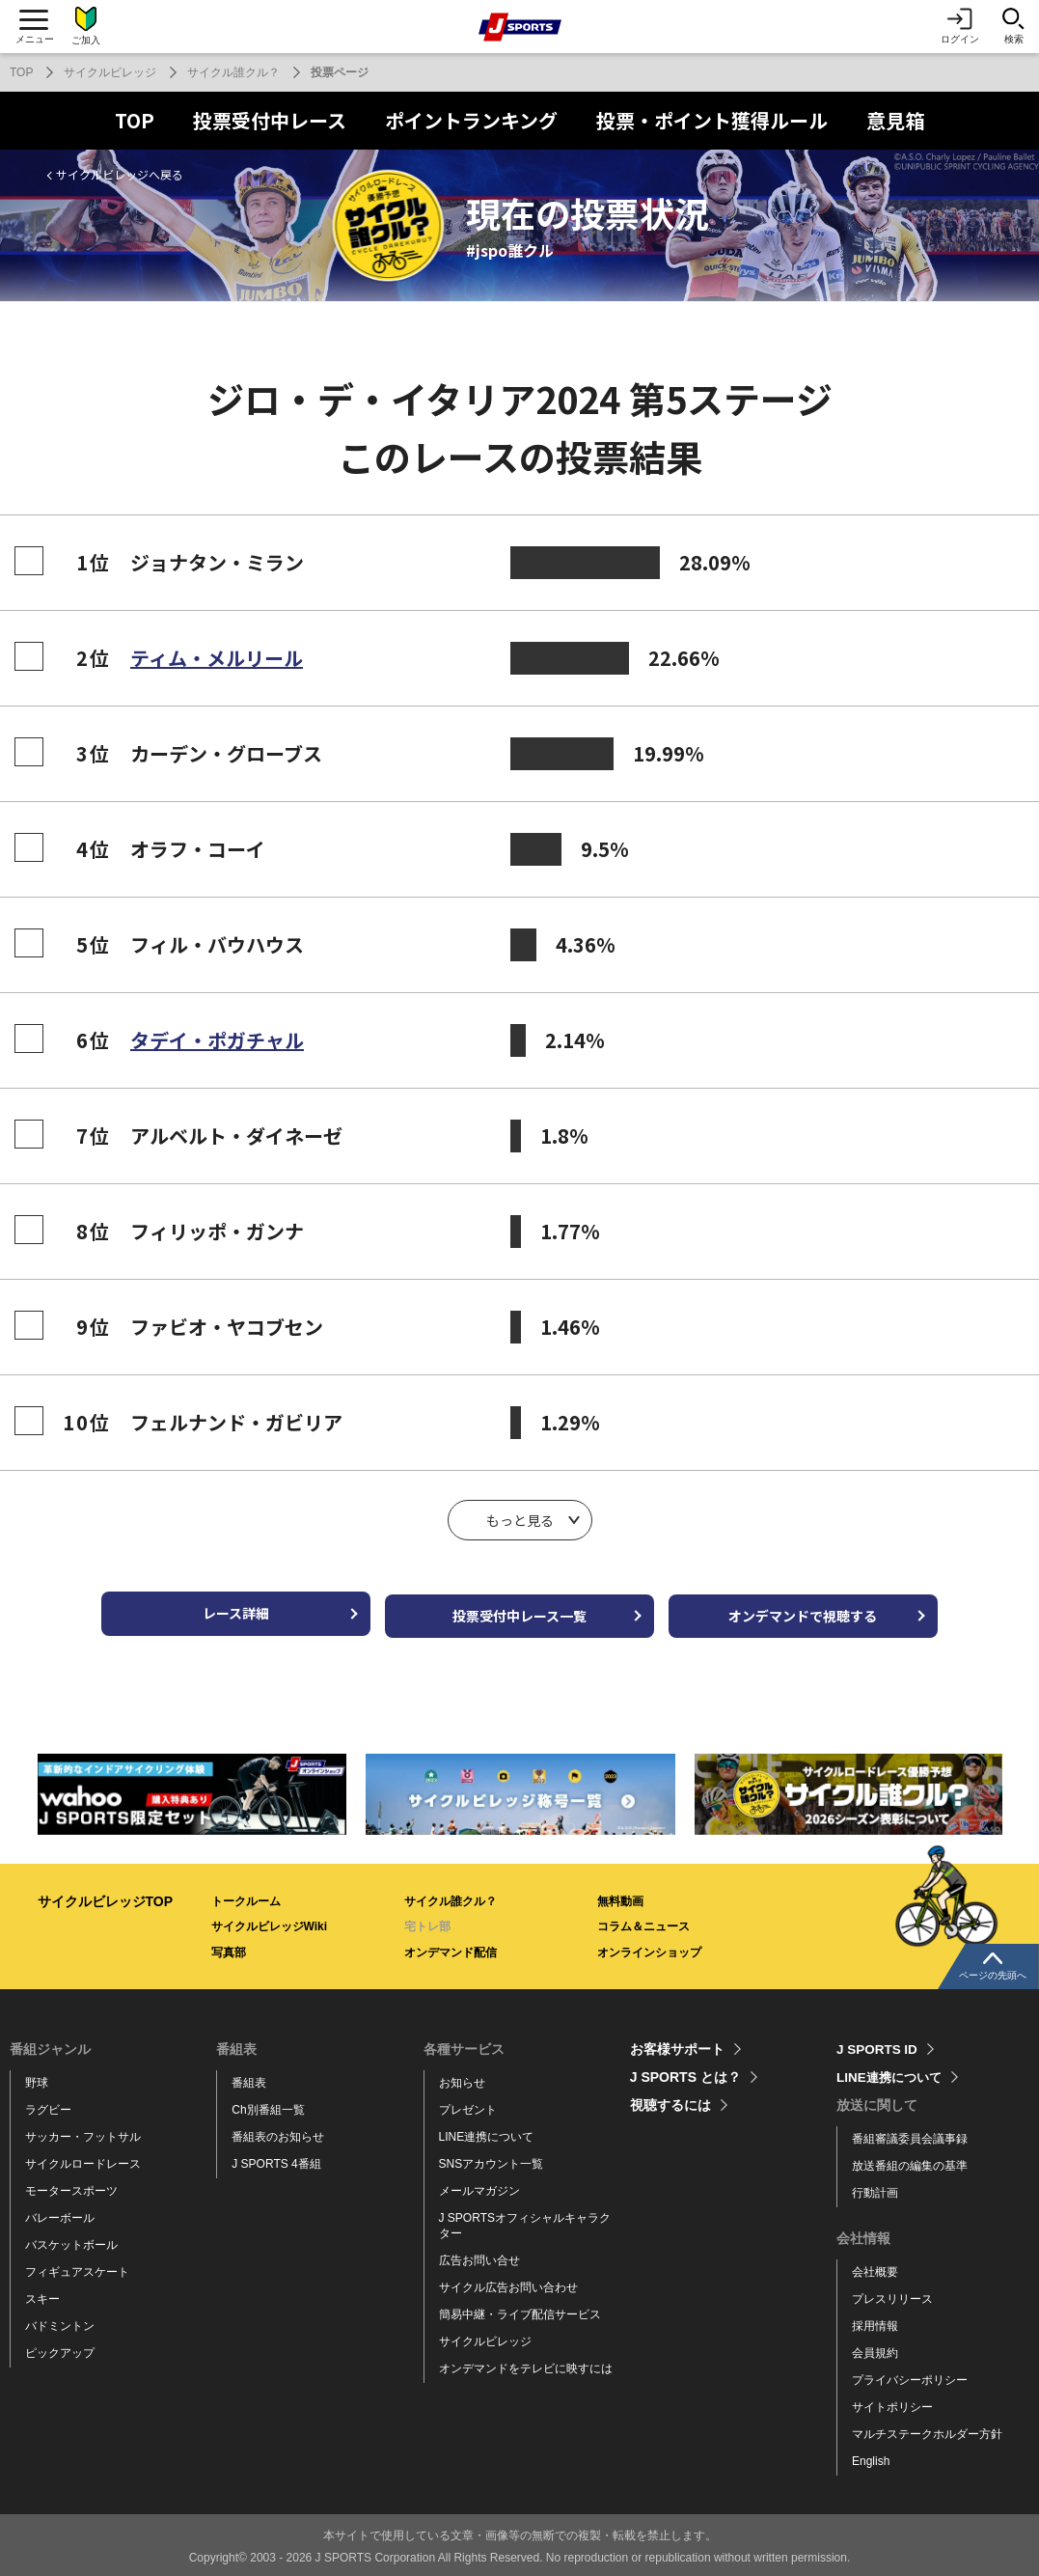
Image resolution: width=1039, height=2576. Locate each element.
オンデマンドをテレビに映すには (526, 2361)
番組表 (249, 2077)
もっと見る (520, 1520)
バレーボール (60, 2212)
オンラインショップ (649, 1946)
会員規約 (875, 2347)
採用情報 (875, 2320)
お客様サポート (677, 2043)
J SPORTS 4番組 (276, 2158)
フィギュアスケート (77, 2266)
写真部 (228, 1946)
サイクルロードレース (83, 2158)
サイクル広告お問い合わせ (508, 2280)
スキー (42, 2292)
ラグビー (48, 2104)
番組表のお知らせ (278, 2131)
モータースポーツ (71, 2185)
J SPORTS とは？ (685, 2071)
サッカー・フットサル (83, 2131)
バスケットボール (71, 2239)
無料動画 (620, 1894)
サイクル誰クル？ (233, 72)
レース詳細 (211, 1610)
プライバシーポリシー (910, 2374)
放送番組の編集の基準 (910, 2160)
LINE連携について (486, 2131)
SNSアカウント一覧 (491, 2158)
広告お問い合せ (479, 2254)
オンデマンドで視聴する (828, 1610)
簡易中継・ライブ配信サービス (520, 2307)
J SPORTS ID (878, 2043)
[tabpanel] (190, 1788)
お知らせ (462, 2077)
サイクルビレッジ (110, 72)
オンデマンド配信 (450, 1946)
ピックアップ (60, 2346)
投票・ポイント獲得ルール (712, 120)
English (870, 2454)
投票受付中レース (269, 120)
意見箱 (895, 120)
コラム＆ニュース (643, 1920)
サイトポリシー (892, 2400)
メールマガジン (479, 2185)
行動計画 (875, 2187)
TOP (21, 72)
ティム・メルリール (216, 658)
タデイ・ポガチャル (217, 1040)
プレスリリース (892, 2293)
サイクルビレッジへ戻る (119, 174)
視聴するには (670, 2099)
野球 (36, 2077)
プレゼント (468, 2104)
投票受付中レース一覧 (519, 1610)
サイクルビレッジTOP (106, 1894)
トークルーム (246, 1894)
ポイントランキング (471, 120)
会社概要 (875, 2266)
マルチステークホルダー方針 (927, 2427)
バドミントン (60, 2319)
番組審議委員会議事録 (910, 2133)
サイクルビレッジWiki (269, 1920)
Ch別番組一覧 (268, 2104)
